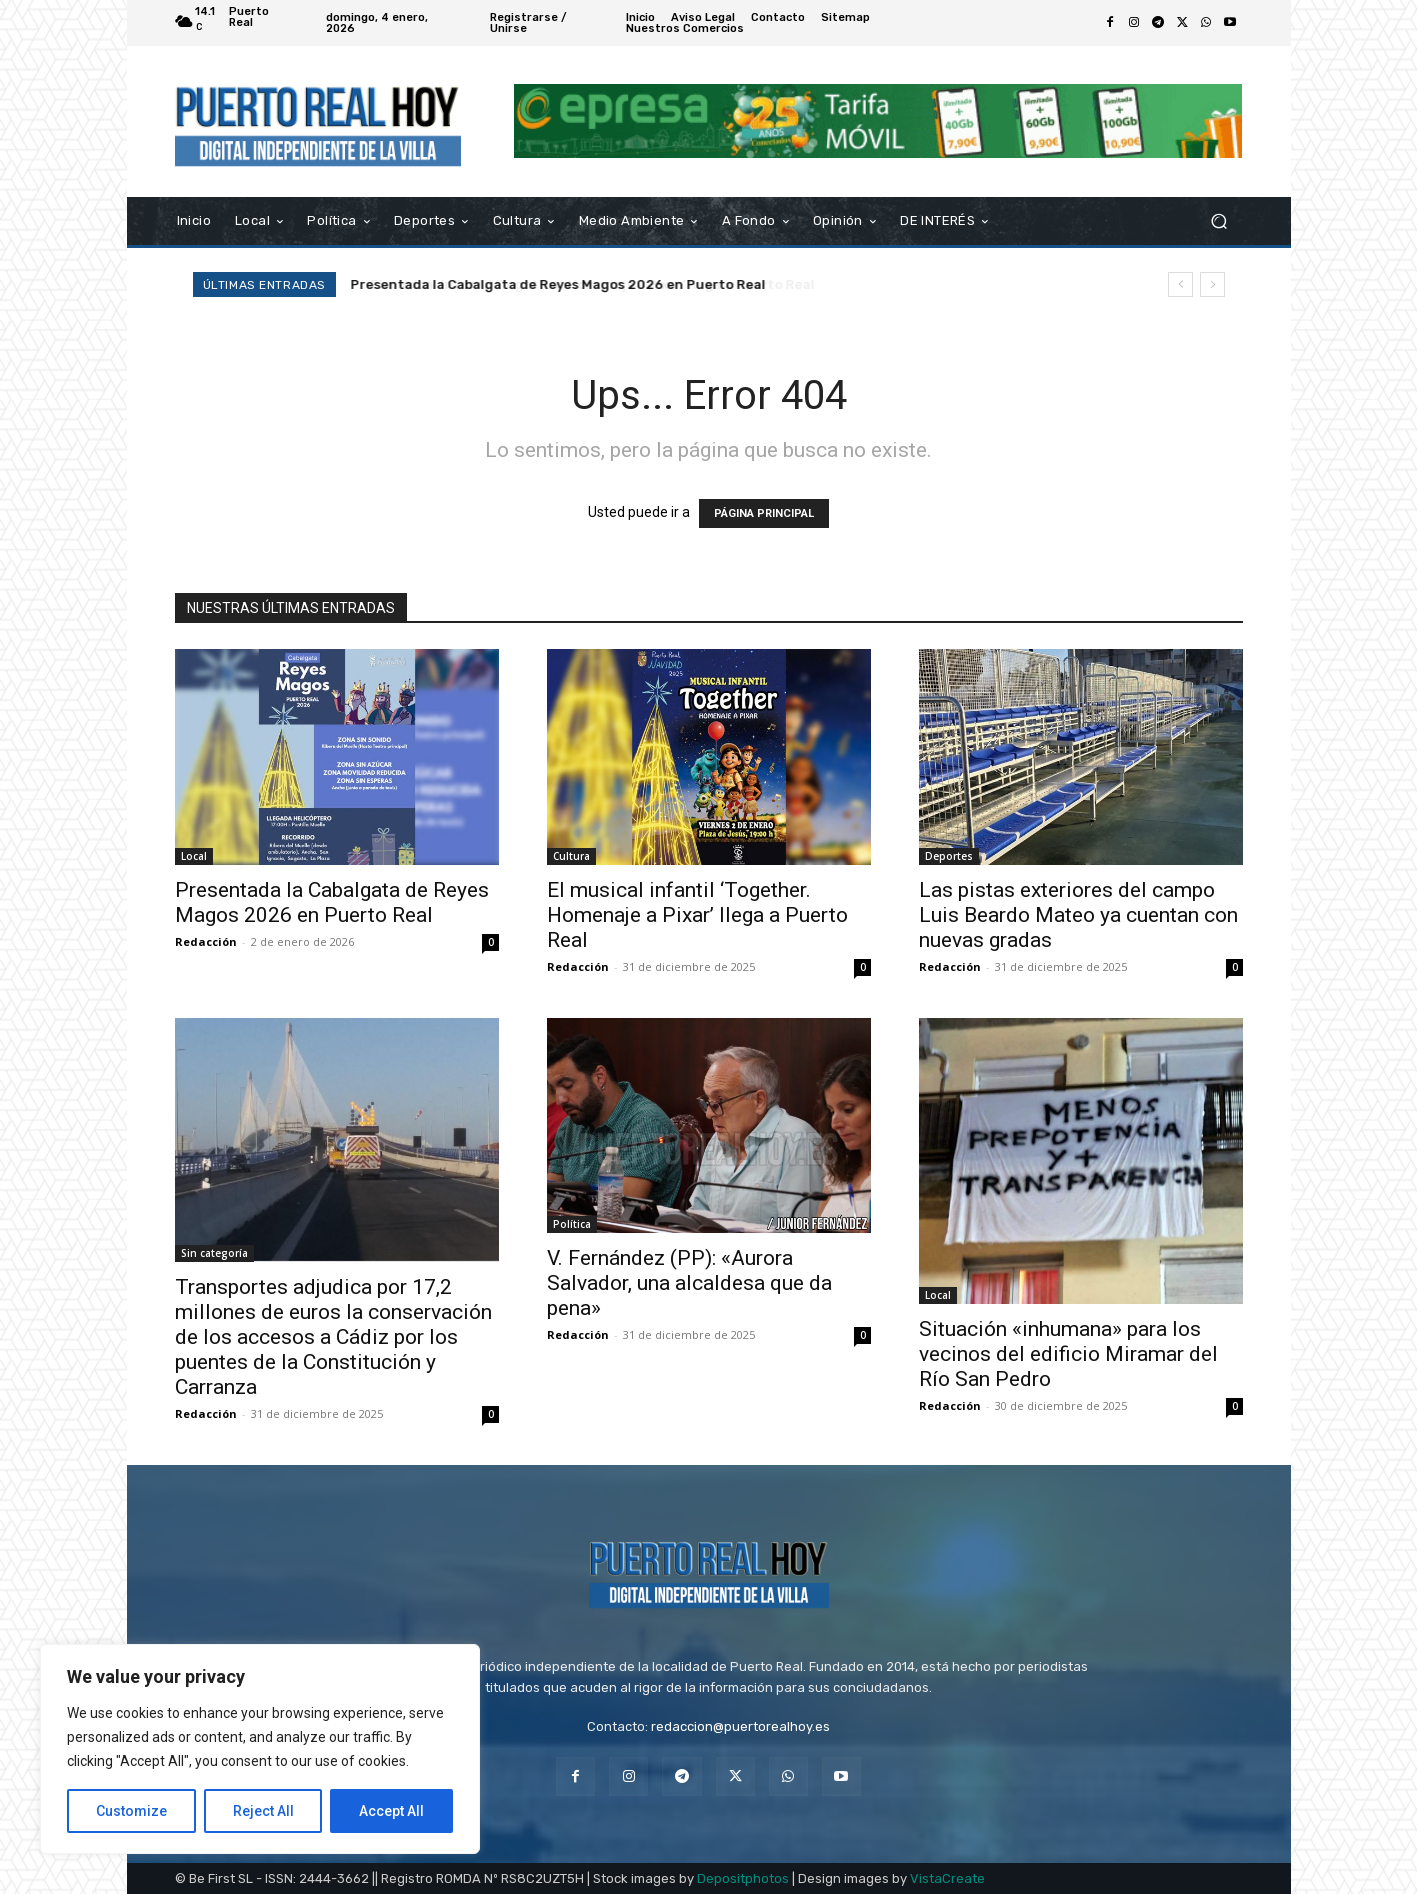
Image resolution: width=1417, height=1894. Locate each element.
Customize (131, 1811)
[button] (1219, 220)
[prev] (1180, 284)
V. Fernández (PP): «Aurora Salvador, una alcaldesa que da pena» (689, 1283)
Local (194, 856)
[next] (1212, 284)
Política (572, 1224)
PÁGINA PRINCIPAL (764, 513)
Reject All (263, 1811)
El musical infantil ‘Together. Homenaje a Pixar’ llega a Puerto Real (573, 284)
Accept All (391, 1811)
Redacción (206, 941)
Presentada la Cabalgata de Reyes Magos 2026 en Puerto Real (332, 902)
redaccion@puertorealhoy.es (740, 1726)
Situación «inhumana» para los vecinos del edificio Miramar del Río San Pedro (1068, 1354)
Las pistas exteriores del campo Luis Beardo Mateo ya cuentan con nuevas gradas (1078, 915)
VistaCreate (947, 1878)
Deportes (949, 856)
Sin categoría (214, 1253)
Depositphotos (743, 1878)
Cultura (571, 856)
